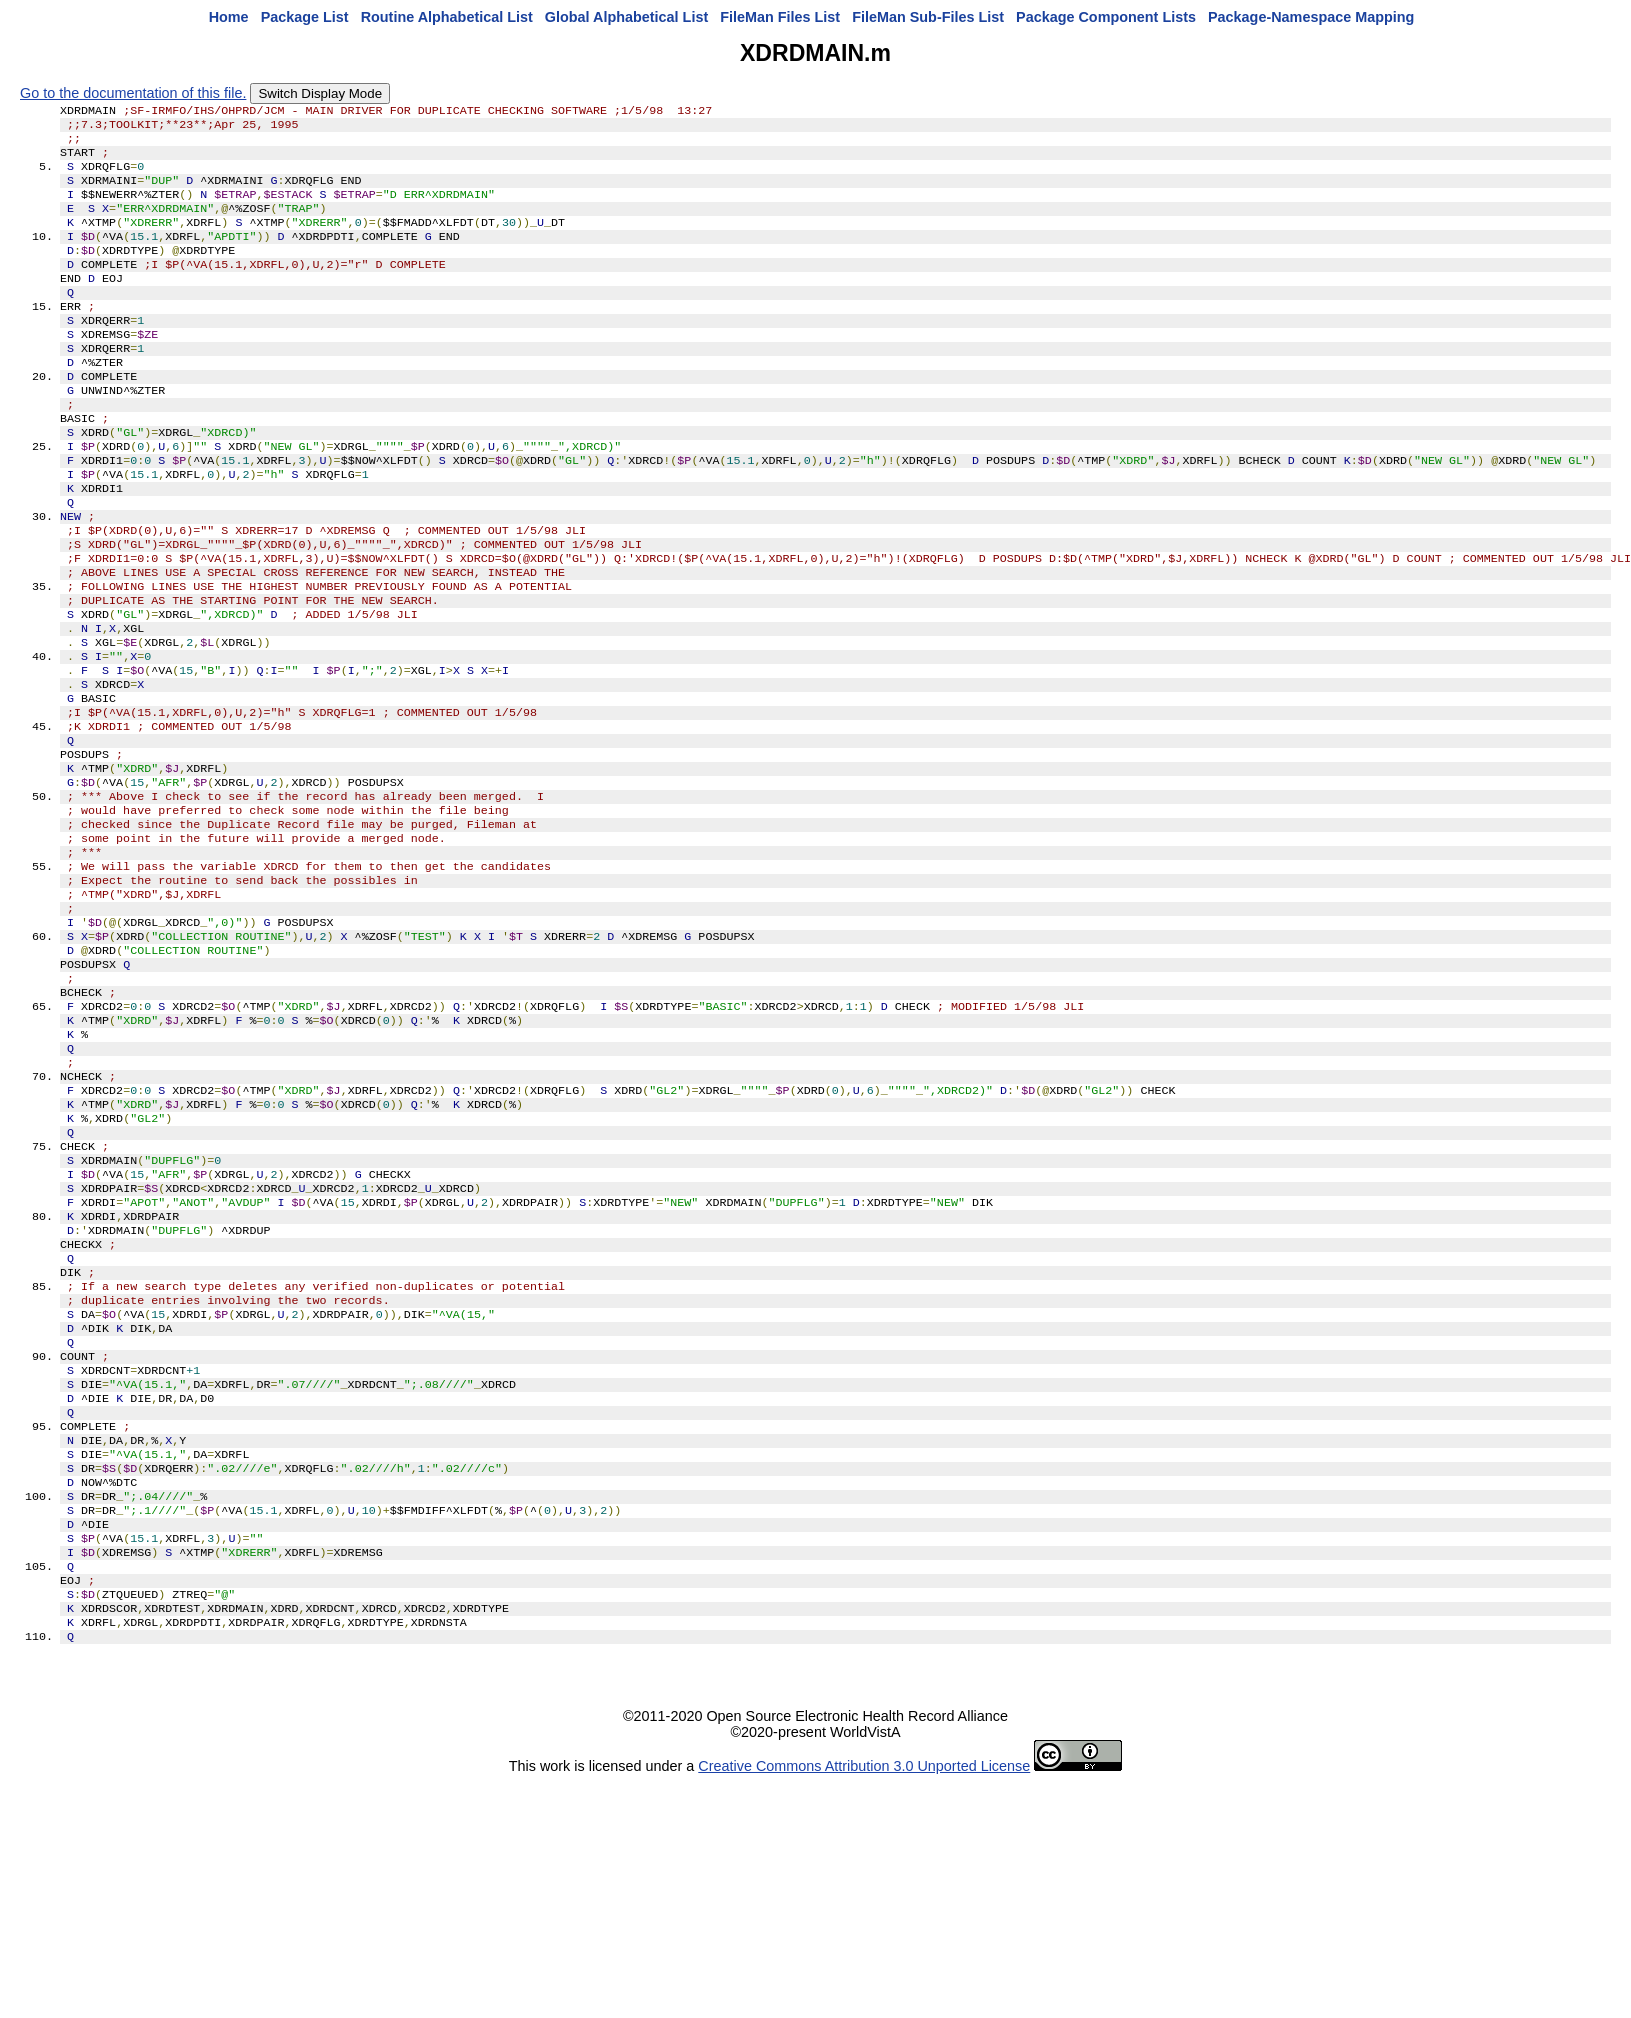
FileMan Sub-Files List (928, 17)
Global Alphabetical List (626, 17)
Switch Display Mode (320, 93)
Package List (305, 17)
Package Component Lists (1106, 17)
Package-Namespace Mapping (1311, 17)
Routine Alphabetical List (447, 17)
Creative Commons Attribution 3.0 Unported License (864, 1986)
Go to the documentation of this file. (133, 93)
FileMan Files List (780, 17)
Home (229, 17)
